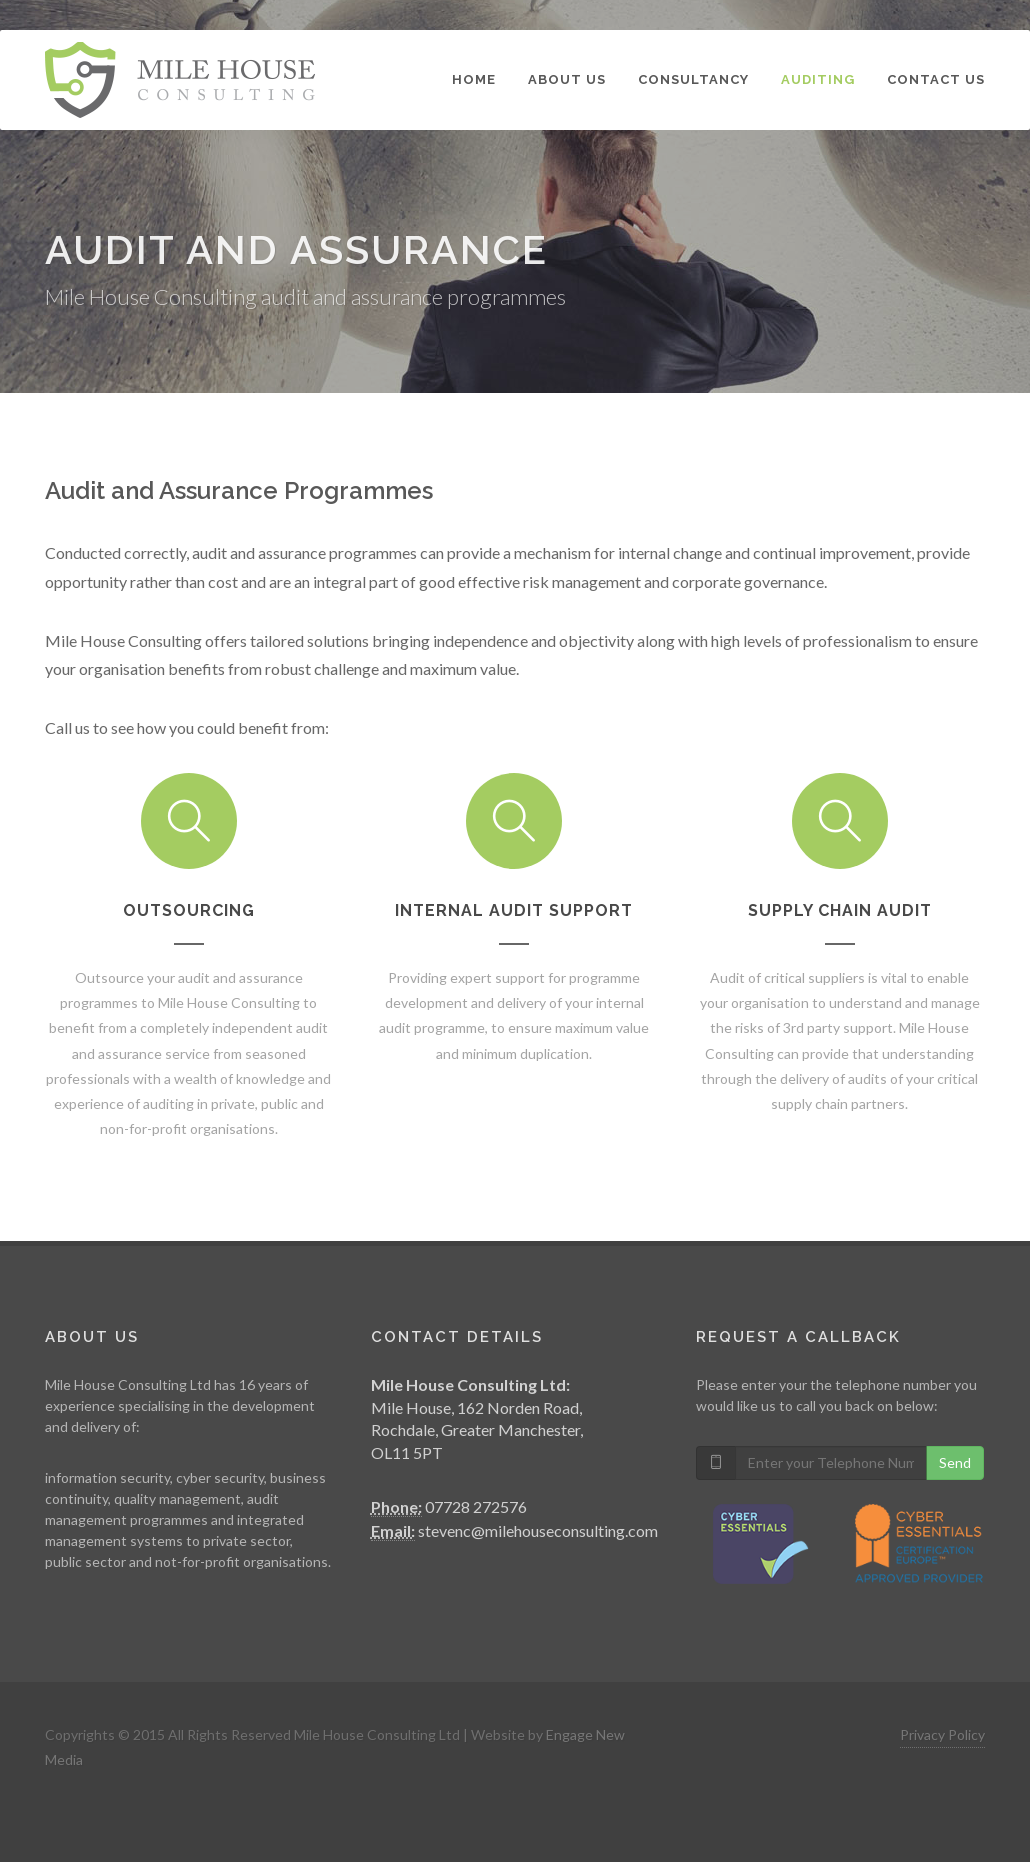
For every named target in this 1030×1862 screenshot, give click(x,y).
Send (955, 1462)
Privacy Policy (942, 1734)
